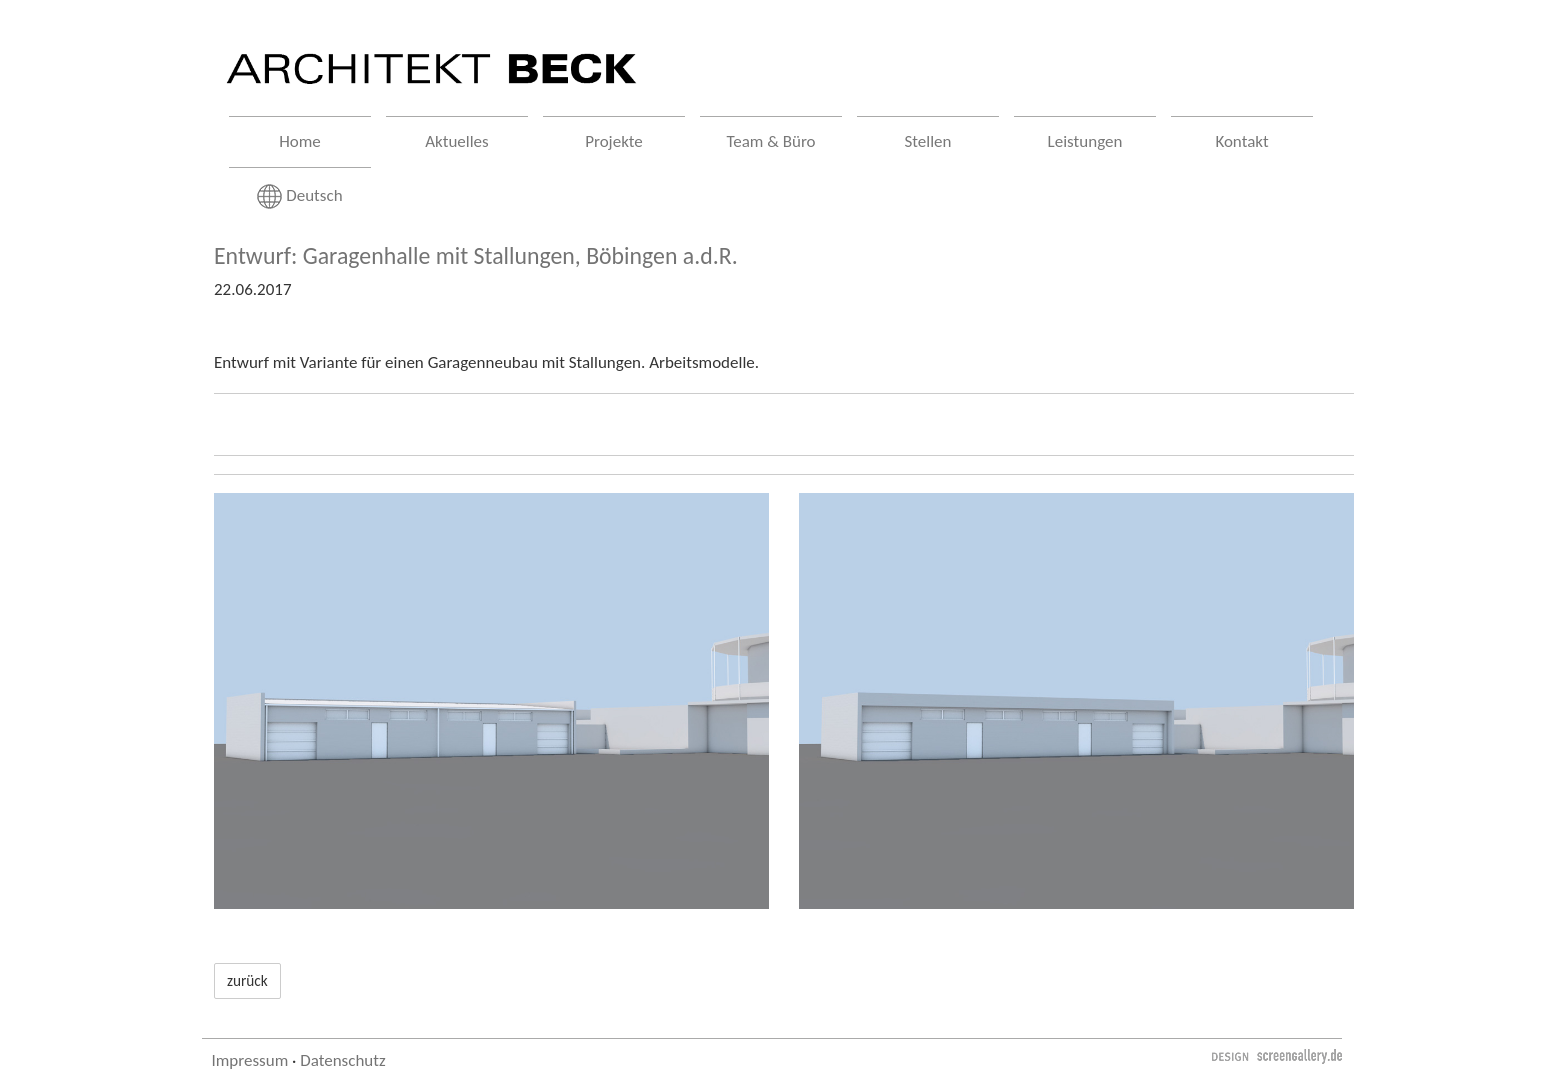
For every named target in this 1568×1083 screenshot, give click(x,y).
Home (300, 141)
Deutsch (299, 196)
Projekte (614, 141)
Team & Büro (770, 141)
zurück (247, 980)
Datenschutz (342, 1060)
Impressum (250, 1060)
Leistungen (1085, 141)
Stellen (928, 141)
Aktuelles (456, 141)
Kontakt (1241, 141)
